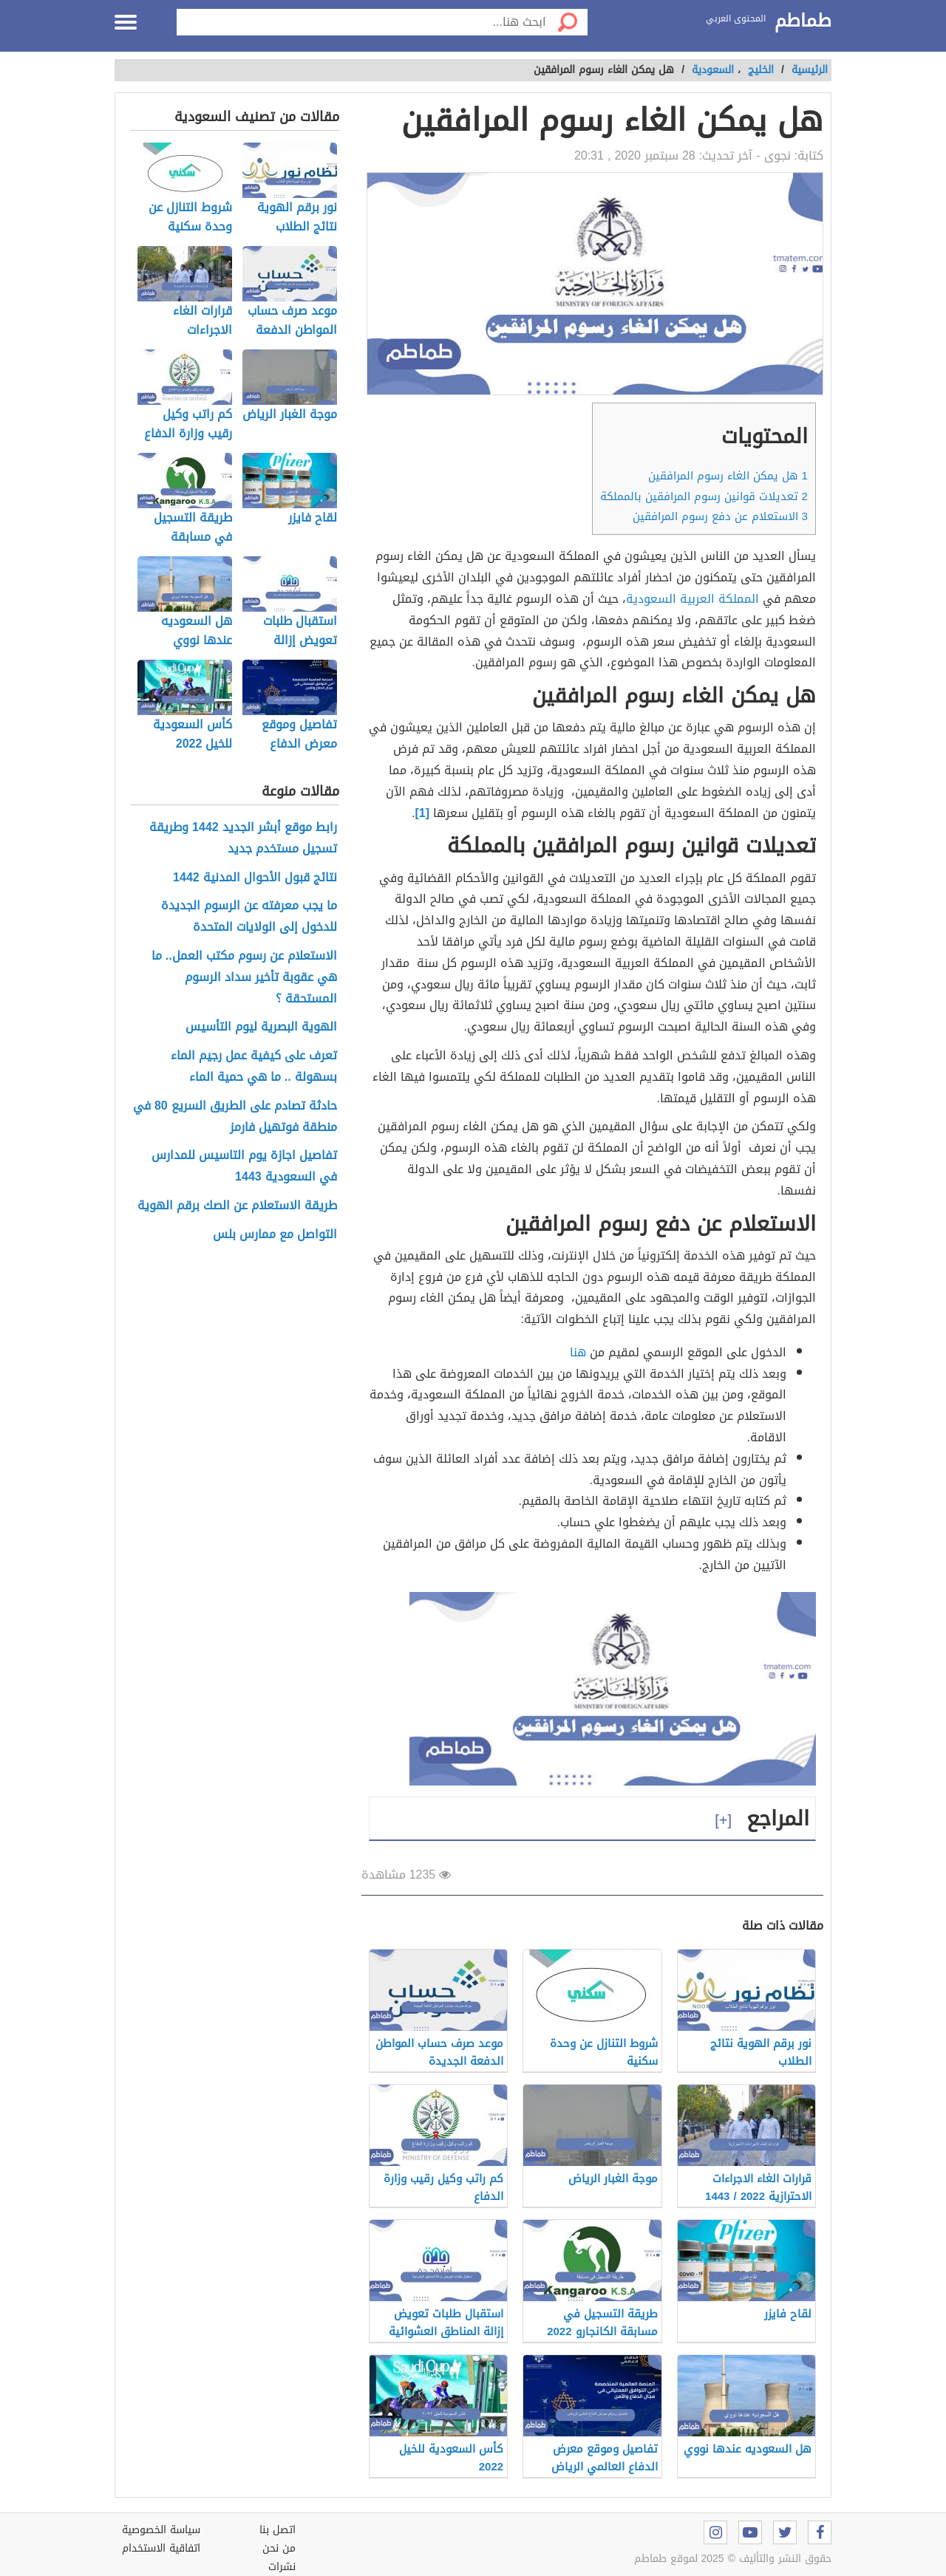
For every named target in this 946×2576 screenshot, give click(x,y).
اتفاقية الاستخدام (161, 2548)
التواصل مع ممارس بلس (275, 1235)
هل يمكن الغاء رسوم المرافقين (728, 475)
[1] (422, 813)
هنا (578, 1352)
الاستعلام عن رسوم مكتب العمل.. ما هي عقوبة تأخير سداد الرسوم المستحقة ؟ (244, 977)
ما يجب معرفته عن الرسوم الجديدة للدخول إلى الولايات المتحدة (249, 916)
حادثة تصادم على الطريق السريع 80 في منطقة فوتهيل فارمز (235, 1117)
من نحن (279, 2548)
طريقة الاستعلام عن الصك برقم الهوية (237, 1206)
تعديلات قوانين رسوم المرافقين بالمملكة (704, 496)
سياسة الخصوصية (161, 2530)
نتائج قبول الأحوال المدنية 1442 (255, 878)
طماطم (803, 21)
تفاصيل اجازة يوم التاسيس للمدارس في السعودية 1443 (244, 1166)
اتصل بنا (277, 2530)
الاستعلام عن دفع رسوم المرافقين (720, 516)
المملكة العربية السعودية (692, 598)
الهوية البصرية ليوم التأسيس (261, 1027)
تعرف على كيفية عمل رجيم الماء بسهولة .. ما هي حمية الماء (254, 1066)
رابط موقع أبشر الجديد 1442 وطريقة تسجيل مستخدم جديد (243, 838)
